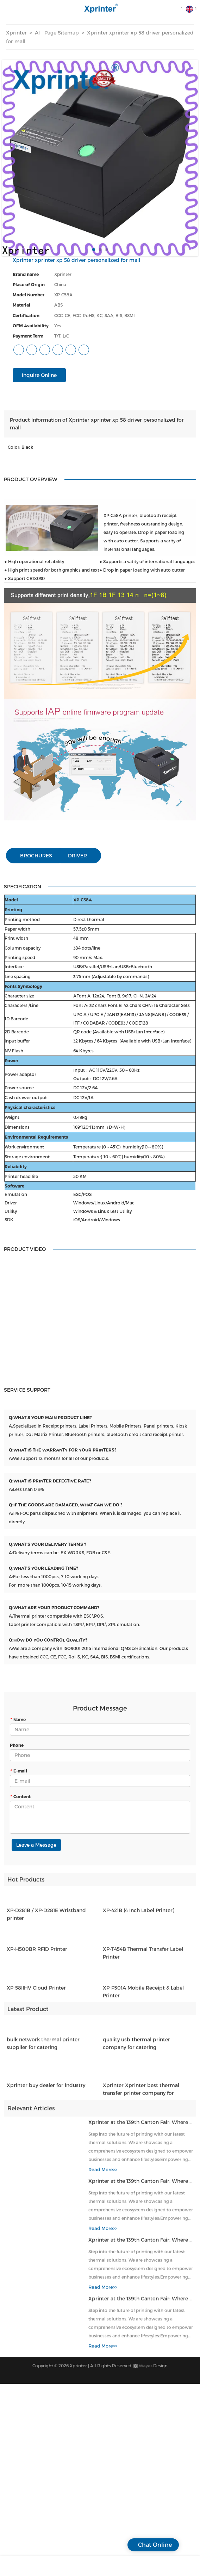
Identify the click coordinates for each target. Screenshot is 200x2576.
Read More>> (102, 2175)
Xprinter (16, 33)
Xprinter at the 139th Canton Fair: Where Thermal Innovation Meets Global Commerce (141, 2128)
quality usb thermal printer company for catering (136, 2049)
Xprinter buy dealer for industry (46, 2091)
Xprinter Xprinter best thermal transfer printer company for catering (141, 2095)
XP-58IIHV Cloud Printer (36, 1994)
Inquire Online (39, 375)
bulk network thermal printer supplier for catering (43, 2049)
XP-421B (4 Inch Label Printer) (138, 1916)
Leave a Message (36, 1845)
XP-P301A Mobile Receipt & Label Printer (143, 1997)
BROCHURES (36, 855)
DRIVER (77, 855)
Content (20, 1796)
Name (18, 1719)
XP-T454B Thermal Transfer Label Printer (143, 1959)
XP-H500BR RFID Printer (37, 1955)
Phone (17, 1745)
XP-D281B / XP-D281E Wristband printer (46, 1920)
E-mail (18, 1770)
